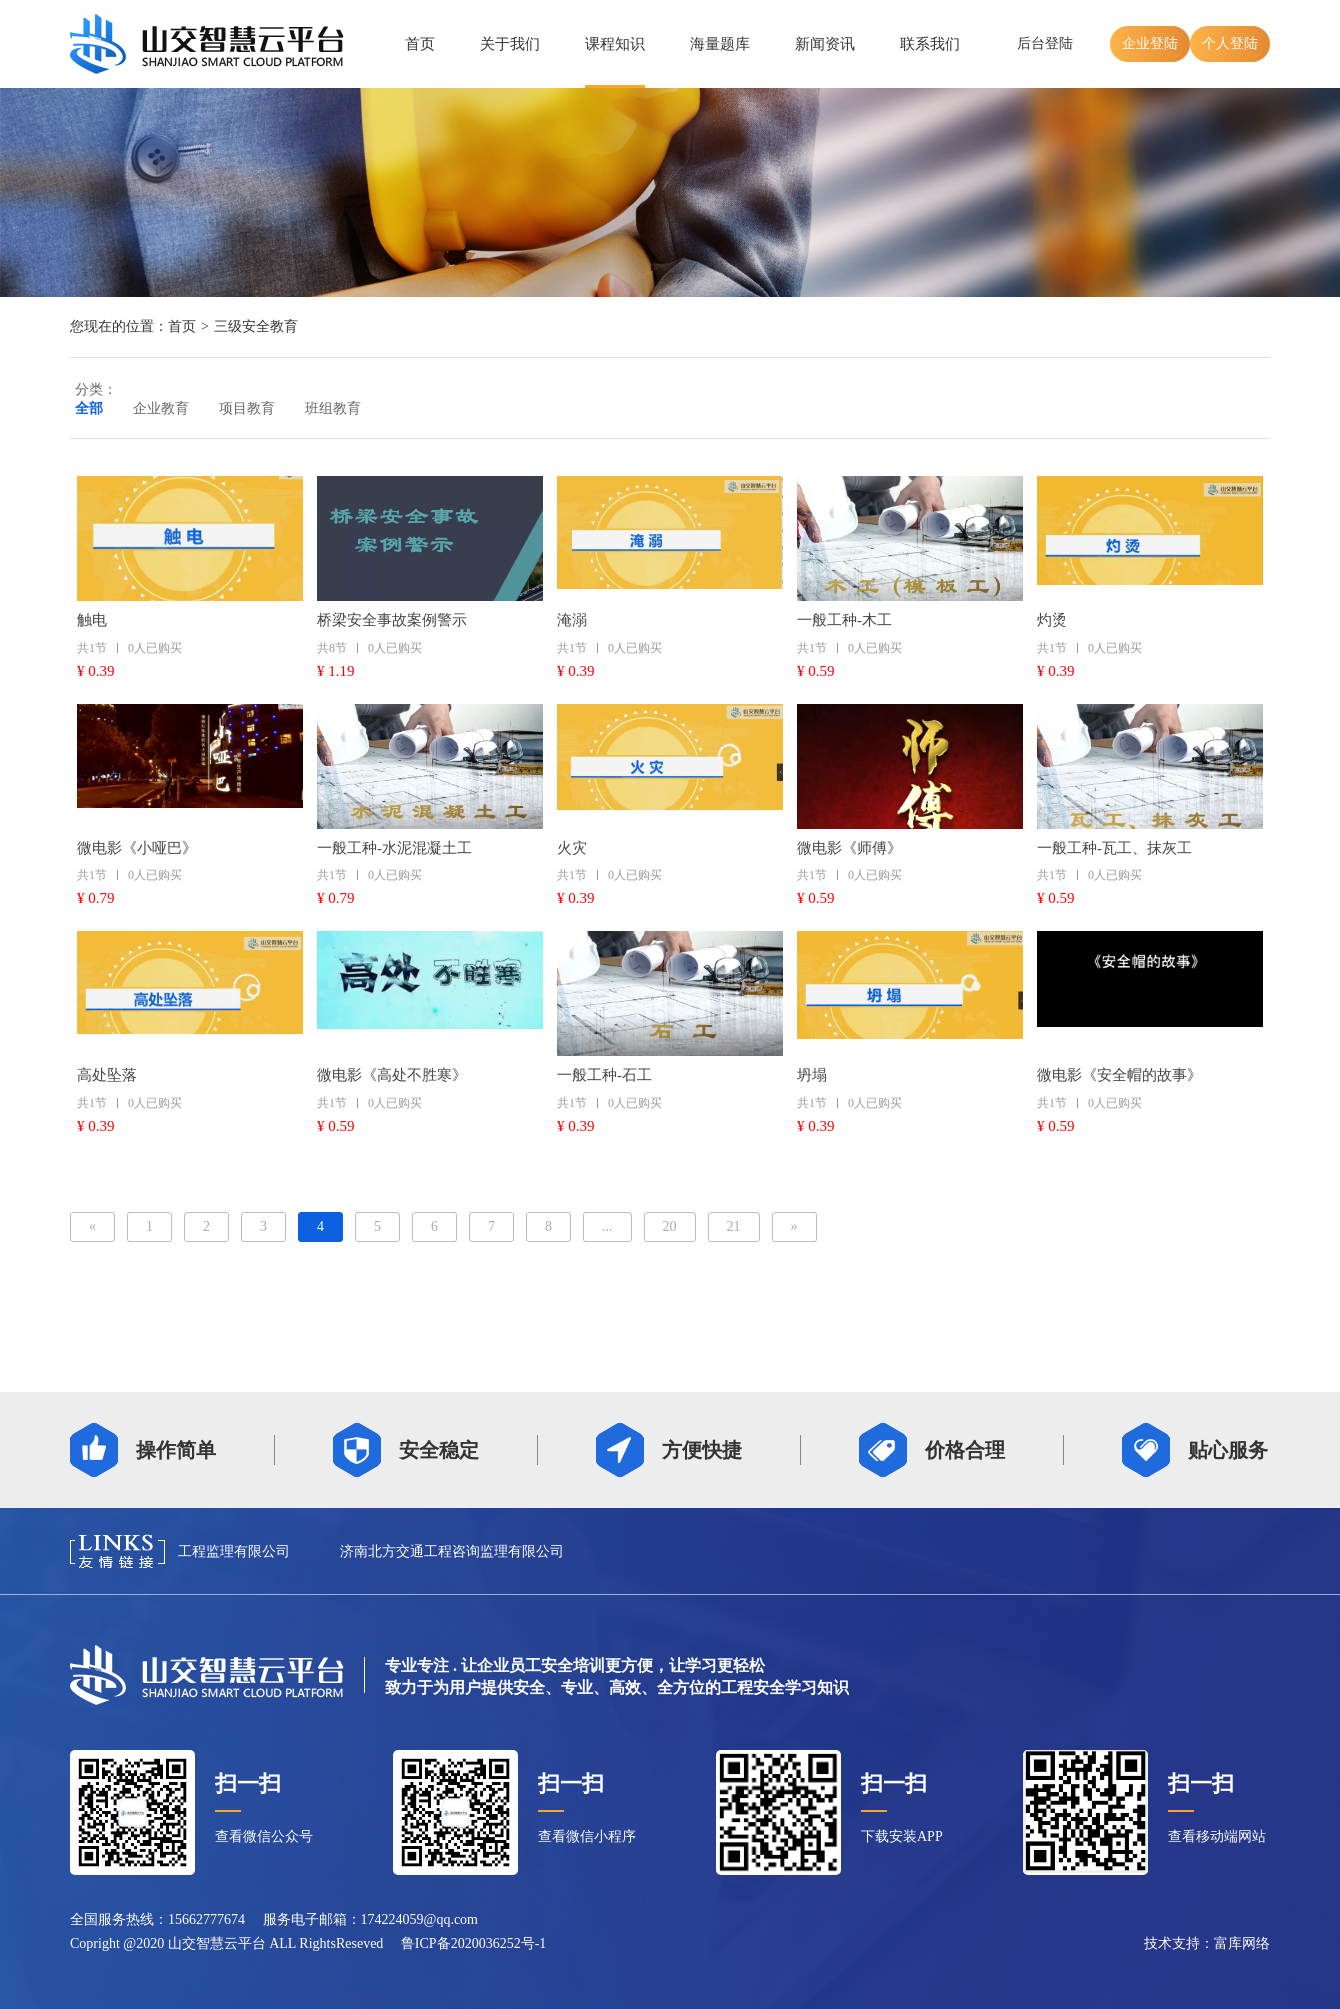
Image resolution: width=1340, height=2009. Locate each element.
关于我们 (510, 44)
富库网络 (1242, 1943)
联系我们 (930, 44)
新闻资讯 (825, 44)
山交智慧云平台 (217, 1943)
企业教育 (161, 408)
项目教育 (247, 408)
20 (670, 1226)
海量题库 (720, 44)
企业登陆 (1150, 43)
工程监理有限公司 (234, 1551)
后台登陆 (1045, 43)
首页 (420, 44)
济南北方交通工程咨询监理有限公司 (452, 1551)
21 (734, 1226)
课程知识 (615, 44)
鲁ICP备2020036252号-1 (473, 1943)
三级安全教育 (256, 326)
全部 (89, 408)
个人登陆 (1230, 43)
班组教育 (333, 408)
